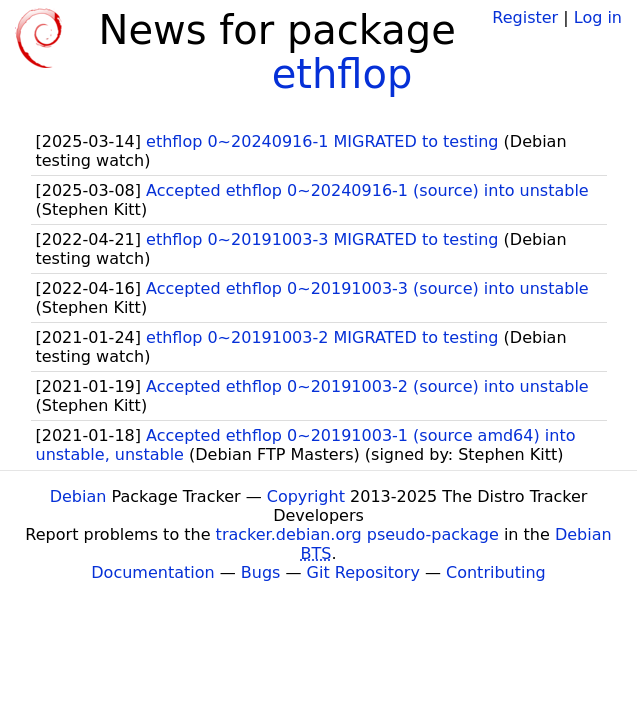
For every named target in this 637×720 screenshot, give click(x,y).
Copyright (306, 496)
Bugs (261, 572)
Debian (78, 496)
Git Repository (363, 572)
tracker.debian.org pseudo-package (357, 534)
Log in (598, 17)
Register (525, 17)
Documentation (152, 572)
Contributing (496, 572)
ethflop (342, 74)
